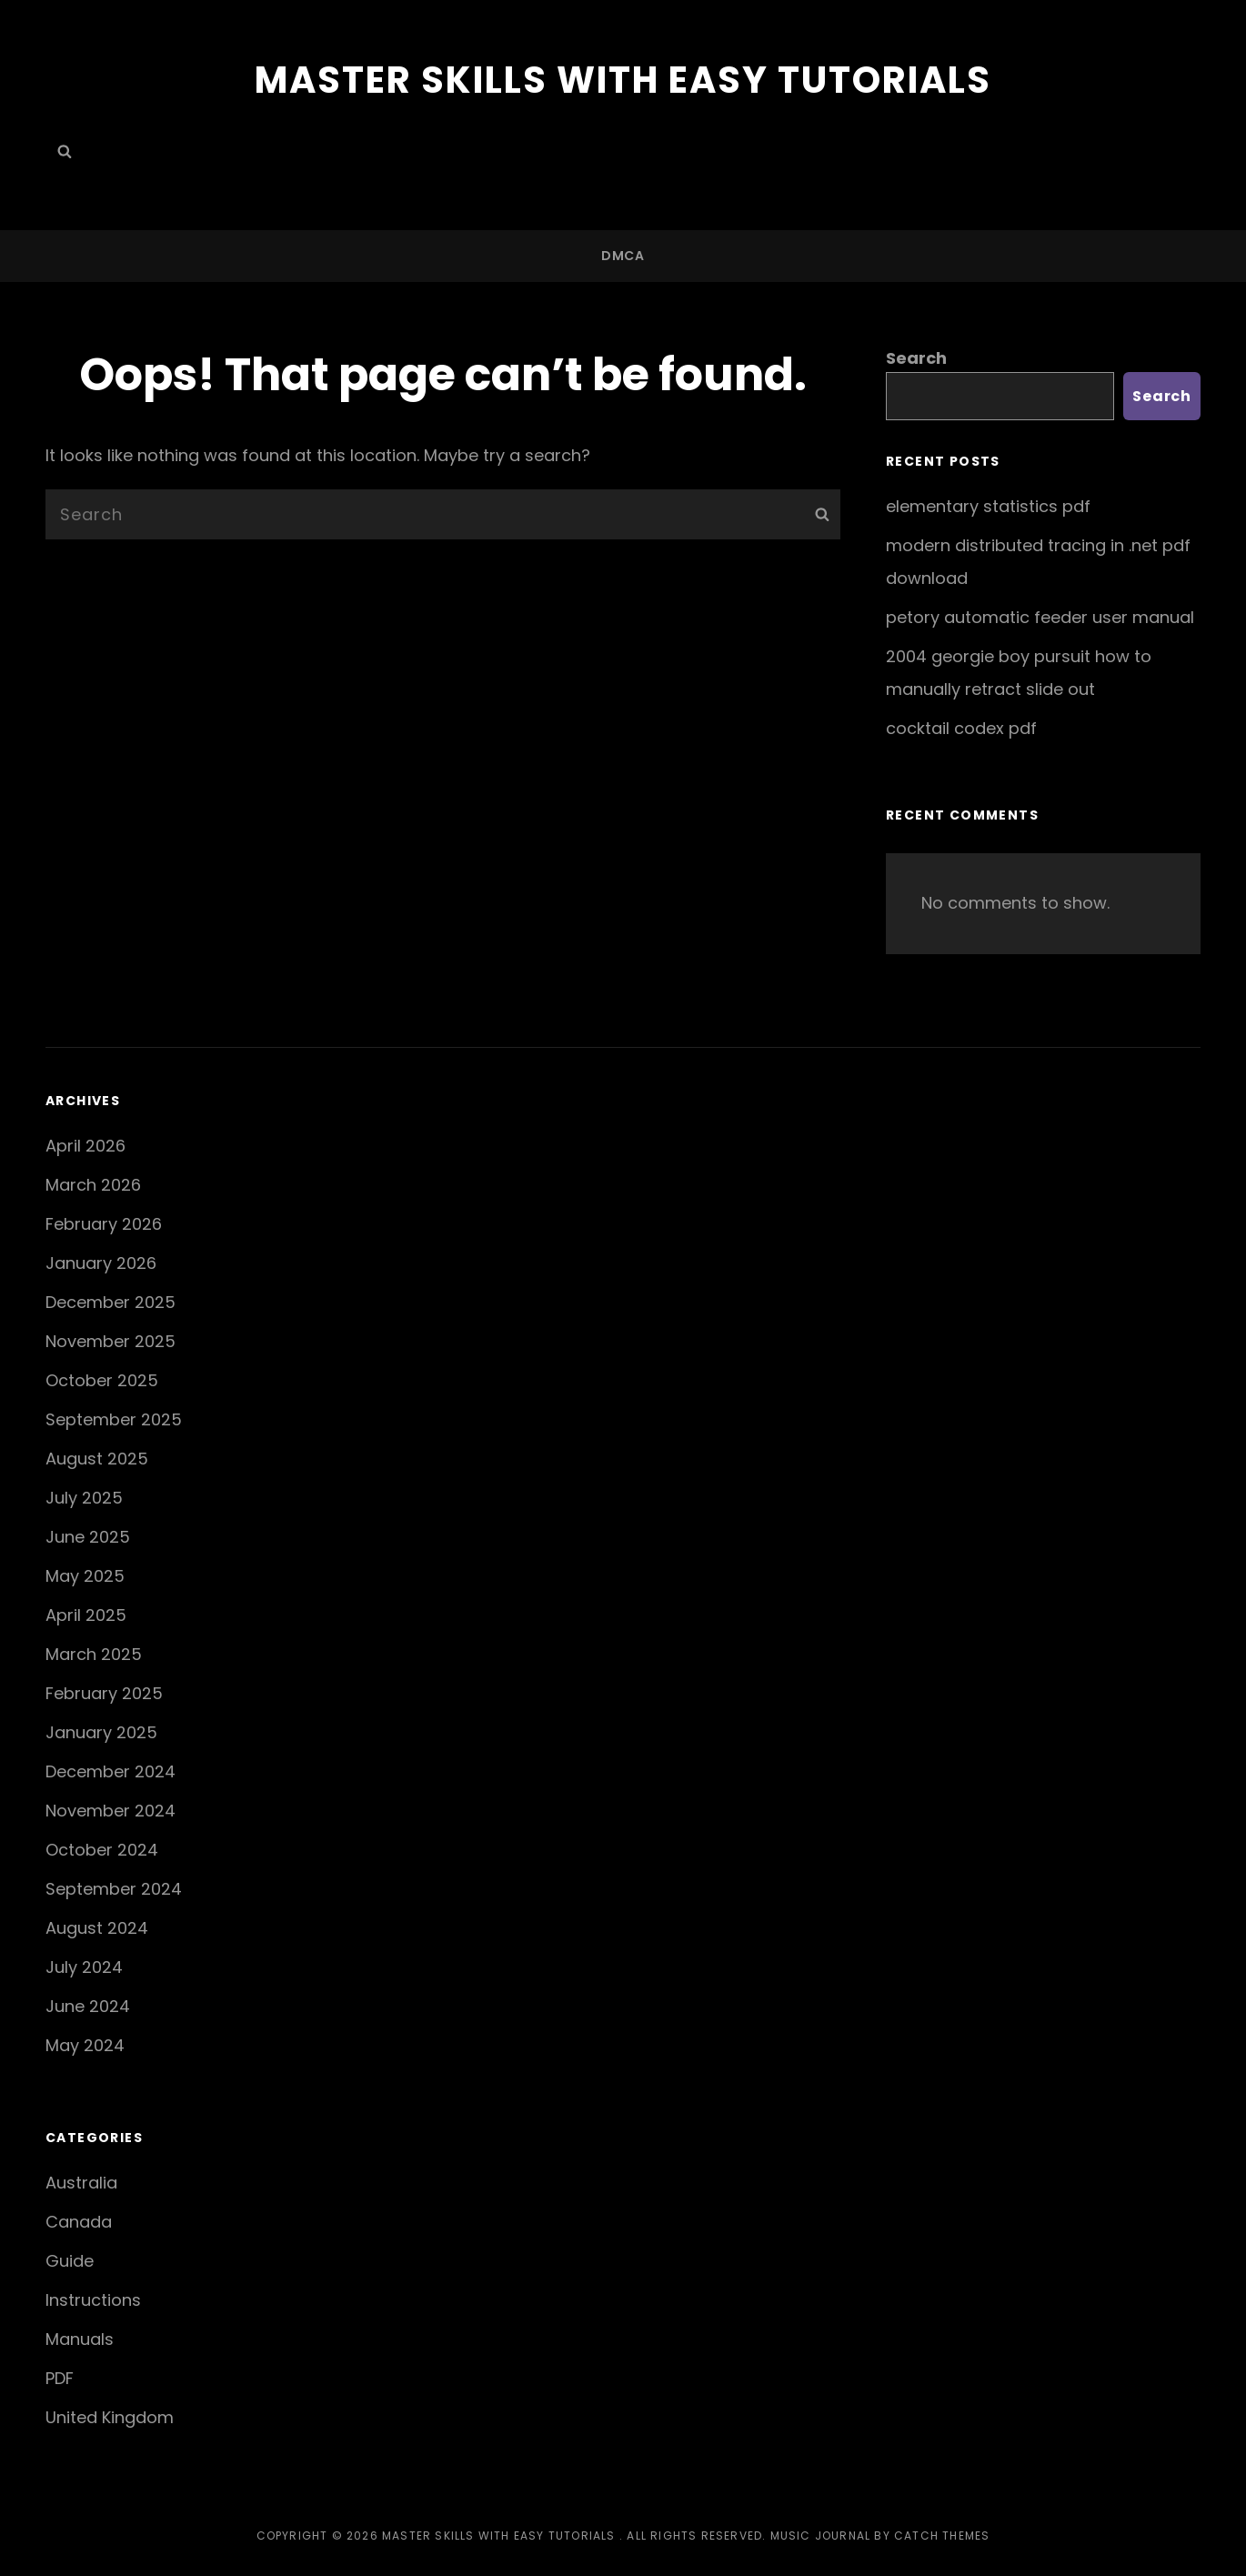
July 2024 (84, 1967)
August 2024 (96, 1928)
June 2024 (87, 2006)
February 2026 (103, 1224)
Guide (69, 2260)
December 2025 (110, 1302)
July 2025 (84, 1497)
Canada (78, 2221)
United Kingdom (109, 2417)
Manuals (79, 2339)
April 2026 (85, 1145)
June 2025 (87, 1536)
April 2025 (85, 1615)
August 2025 (96, 1458)
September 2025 (113, 1419)
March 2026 (93, 1184)
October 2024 (101, 1849)
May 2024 (85, 2045)
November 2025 (110, 1341)
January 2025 (101, 1732)
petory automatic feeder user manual (1040, 617)
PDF (59, 2378)
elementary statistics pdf (988, 506)
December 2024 (110, 1771)
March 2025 (93, 1654)
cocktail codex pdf (961, 728)
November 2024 (110, 1810)
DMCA (623, 256)
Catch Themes (942, 2535)
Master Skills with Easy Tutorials (623, 80)
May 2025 (85, 1576)
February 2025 (104, 1693)
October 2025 (101, 1380)
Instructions (93, 2300)
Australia (81, 2182)
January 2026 (100, 1263)
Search (916, 358)
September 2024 (113, 1888)
